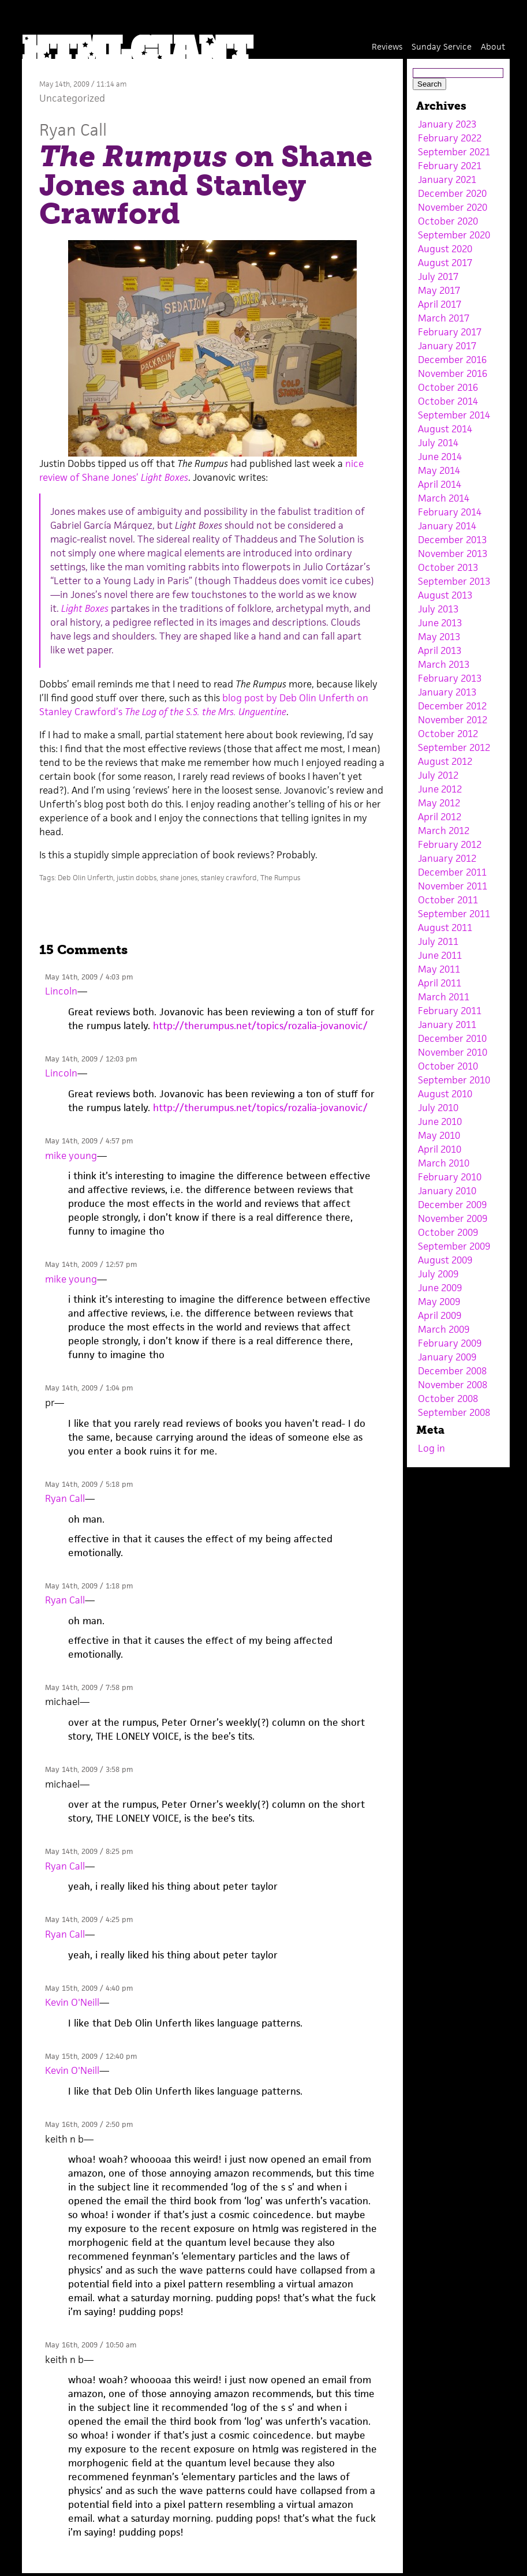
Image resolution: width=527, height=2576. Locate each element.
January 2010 (447, 1190)
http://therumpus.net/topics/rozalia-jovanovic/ (260, 1025)
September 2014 (454, 415)
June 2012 (440, 789)
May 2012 (439, 803)
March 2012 (443, 830)
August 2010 (445, 1093)
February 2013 (449, 678)
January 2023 (447, 124)
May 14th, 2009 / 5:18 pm (89, 1484)
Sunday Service (442, 46)
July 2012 (438, 775)
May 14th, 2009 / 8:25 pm (89, 1851)
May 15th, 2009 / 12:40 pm (91, 2056)
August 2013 (445, 595)
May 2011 (439, 969)
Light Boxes (85, 608)
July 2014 (438, 442)
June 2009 (440, 1287)
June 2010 (440, 1121)
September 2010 (454, 1080)
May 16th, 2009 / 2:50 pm (89, 2124)
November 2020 (452, 207)
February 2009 (449, 1343)
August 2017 (445, 262)
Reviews (387, 46)
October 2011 (448, 899)
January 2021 (447, 179)
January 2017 (447, 345)
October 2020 (448, 221)
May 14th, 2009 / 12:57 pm (91, 1264)
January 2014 (447, 525)
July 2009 (438, 1274)
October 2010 (448, 1066)
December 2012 (452, 706)
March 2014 (443, 498)
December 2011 (452, 872)
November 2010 (452, 1052)
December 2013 (452, 539)
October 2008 (448, 1398)
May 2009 (439, 1301)
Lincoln (61, 991)
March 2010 (443, 1163)
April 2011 (439, 983)
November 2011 (452, 886)
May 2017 (439, 290)
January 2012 (447, 858)
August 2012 (445, 761)
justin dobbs (136, 878)
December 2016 (452, 359)
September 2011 (454, 913)
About (493, 46)
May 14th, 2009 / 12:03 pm (91, 1059)
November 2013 (452, 553)
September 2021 (454, 151)
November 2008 (452, 1384)
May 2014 (439, 470)
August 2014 (445, 429)
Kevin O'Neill (72, 2002)
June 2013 (440, 622)
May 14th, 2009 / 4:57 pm (89, 1141)
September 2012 (454, 747)
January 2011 (447, 1024)
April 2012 (439, 816)
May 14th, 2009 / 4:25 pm (89, 1919)
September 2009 (454, 1246)
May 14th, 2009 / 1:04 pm (89, 1388)
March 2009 (443, 1329)
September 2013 (454, 581)
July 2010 (438, 1107)
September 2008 (454, 1412)
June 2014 (440, 456)
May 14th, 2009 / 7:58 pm (89, 1687)
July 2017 (438, 276)
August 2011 (445, 927)
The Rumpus (280, 878)
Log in (431, 1448)
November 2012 (452, 719)
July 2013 (438, 609)
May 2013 (439, 636)
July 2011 (438, 941)
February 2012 (449, 844)
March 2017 (443, 318)
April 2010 (439, 1149)
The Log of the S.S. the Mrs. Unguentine (205, 711)
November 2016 (452, 373)
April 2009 (439, 1315)
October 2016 (448, 387)
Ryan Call (73, 129)
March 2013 (443, 664)
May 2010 (439, 1135)
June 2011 (440, 955)
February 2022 (449, 138)
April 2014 (439, 484)
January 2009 (447, 1357)
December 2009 (452, 1204)
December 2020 (452, 193)
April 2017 (439, 304)
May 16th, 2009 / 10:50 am (90, 2345)
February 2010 (449, 1177)
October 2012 (448, 733)
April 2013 (439, 650)
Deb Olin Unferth (85, 878)
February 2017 (449, 332)
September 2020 (454, 235)
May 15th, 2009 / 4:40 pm (89, 1988)
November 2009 (452, 1218)
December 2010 (452, 1038)
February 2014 (449, 512)
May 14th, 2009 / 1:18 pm (89, 1586)
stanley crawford (229, 878)
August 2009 (445, 1260)
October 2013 (448, 567)
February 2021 (449, 165)
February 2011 (449, 1010)
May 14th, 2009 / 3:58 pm (89, 1769)
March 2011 (443, 996)
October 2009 (448, 1232)
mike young (71, 1155)
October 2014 (448, 401)
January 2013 (447, 692)
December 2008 (452, 1370)
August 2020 (445, 248)
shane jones (178, 878)
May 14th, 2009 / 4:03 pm (89, 977)
